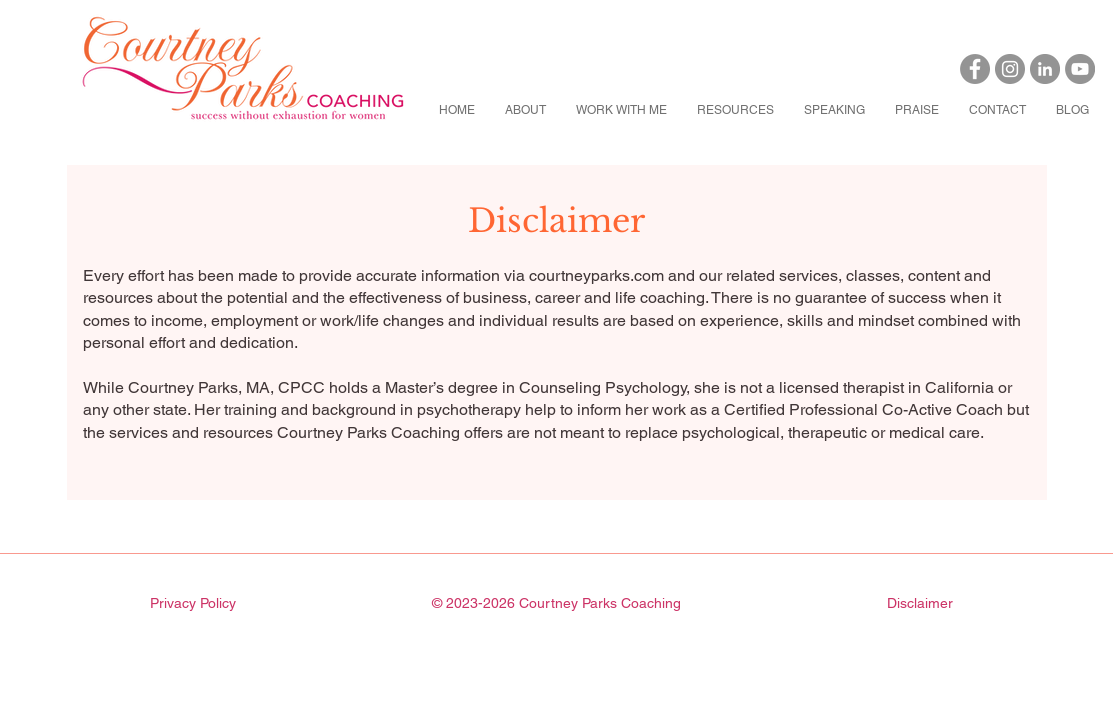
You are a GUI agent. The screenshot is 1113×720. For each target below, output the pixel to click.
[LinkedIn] (1045, 69)
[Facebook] (975, 69)
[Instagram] (1010, 69)
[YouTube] (1080, 69)
